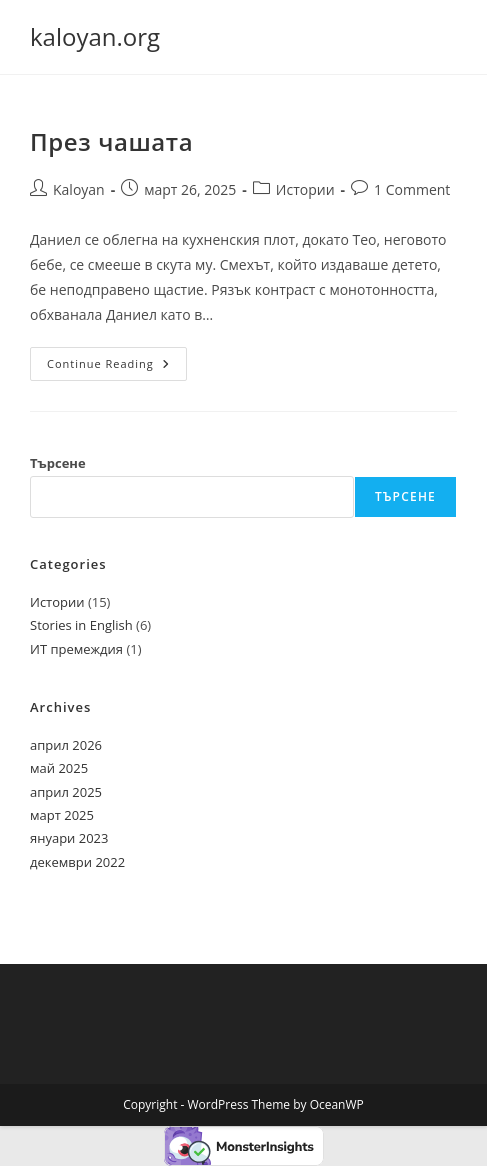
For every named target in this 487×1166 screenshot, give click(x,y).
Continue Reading (117, 367)
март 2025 (62, 815)
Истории (305, 189)
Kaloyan (79, 189)
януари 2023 (69, 838)
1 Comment (412, 189)
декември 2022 (77, 862)
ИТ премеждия (76, 649)
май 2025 (59, 768)
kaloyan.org (95, 36)
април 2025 (66, 792)
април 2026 (66, 745)
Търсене (58, 463)
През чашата (111, 141)
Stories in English (81, 625)
